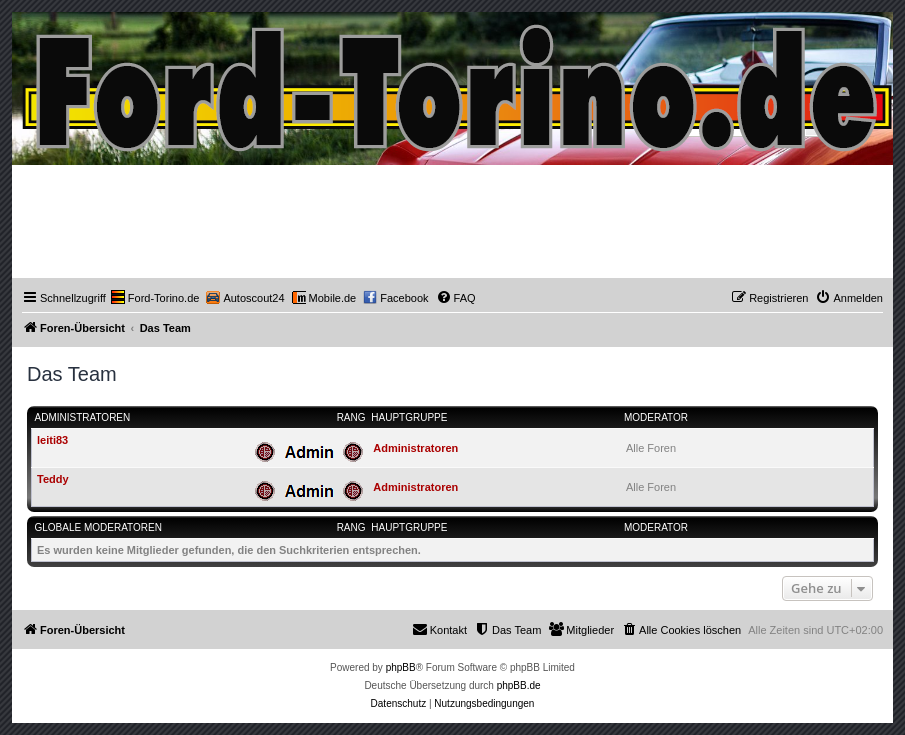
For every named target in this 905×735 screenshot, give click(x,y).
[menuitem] (155, 298)
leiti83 (52, 440)
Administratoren (83, 417)
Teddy (53, 479)
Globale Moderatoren (98, 527)
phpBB (401, 667)
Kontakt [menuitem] (439, 629)
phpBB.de (519, 685)
